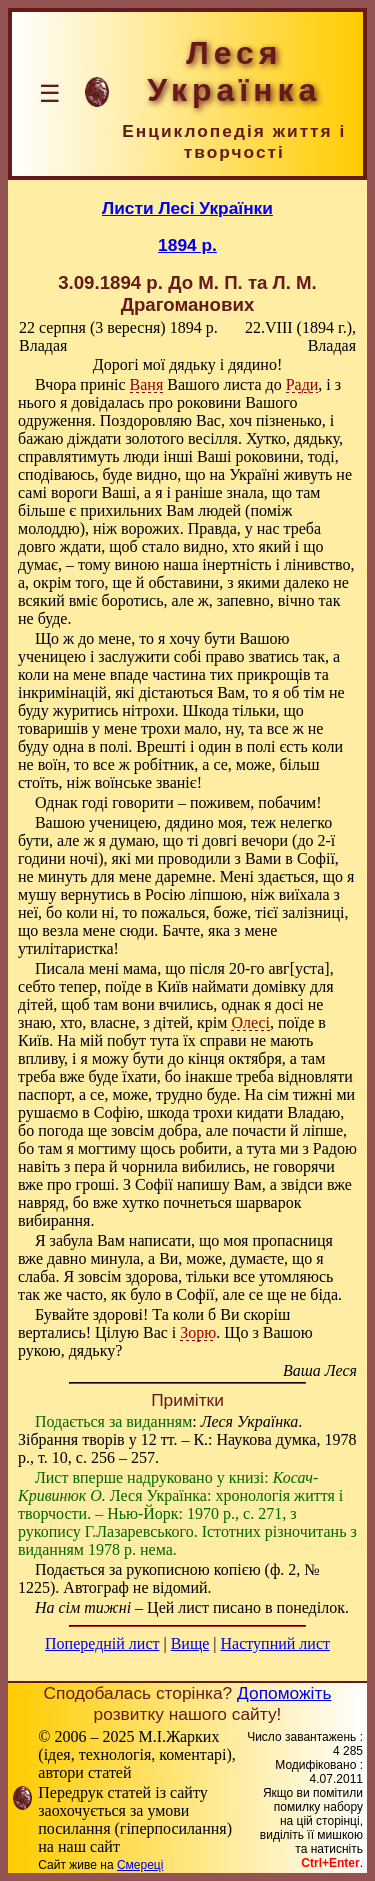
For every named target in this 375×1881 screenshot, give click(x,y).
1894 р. (187, 245)
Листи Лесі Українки (187, 208)
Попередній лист (102, 1643)
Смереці (140, 1865)
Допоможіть (284, 1693)
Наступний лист (275, 1643)
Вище (190, 1643)
